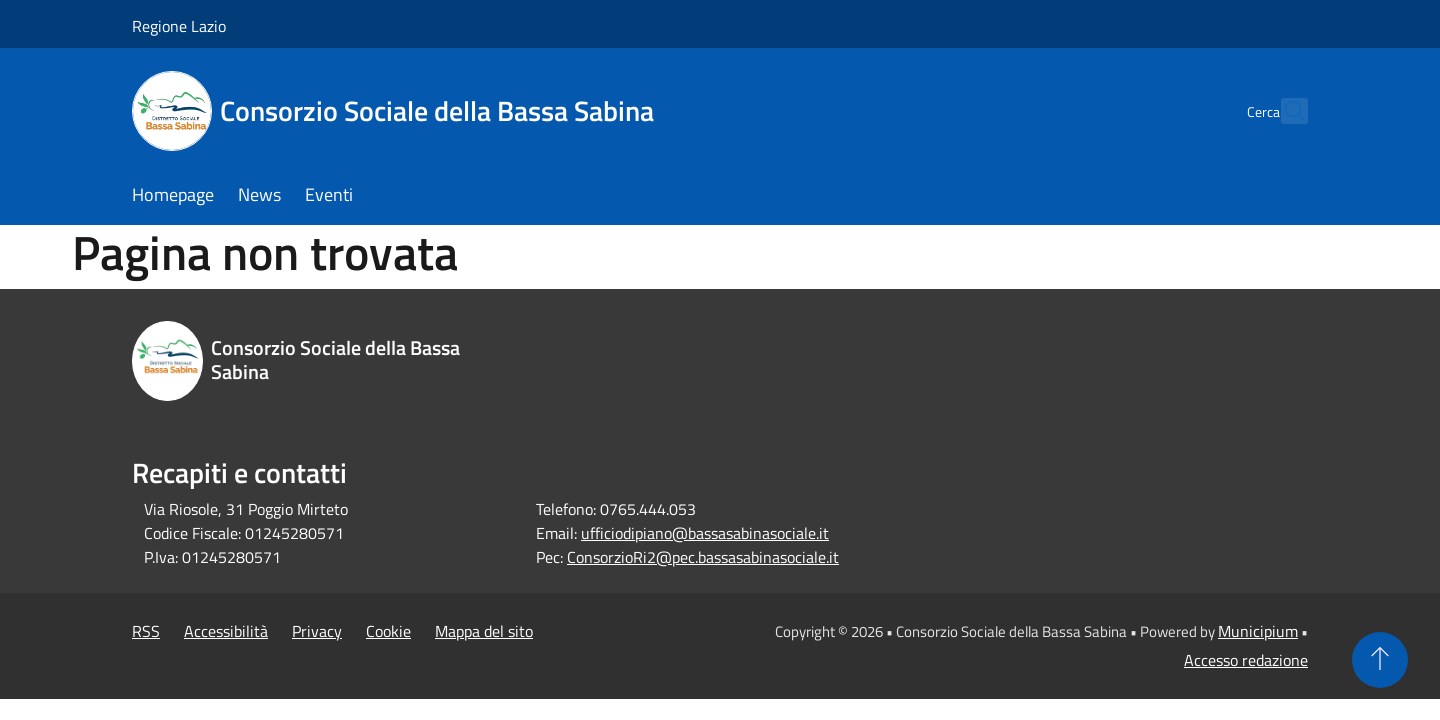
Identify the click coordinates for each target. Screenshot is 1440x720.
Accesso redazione (1246, 660)
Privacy (317, 631)
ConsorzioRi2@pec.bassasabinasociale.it (703, 557)
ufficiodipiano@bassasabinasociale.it (705, 533)
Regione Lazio (179, 26)
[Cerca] (1284, 111)
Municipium (1258, 631)
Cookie (388, 631)
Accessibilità (226, 631)
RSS (146, 631)
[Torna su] (1380, 660)
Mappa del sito (484, 631)
